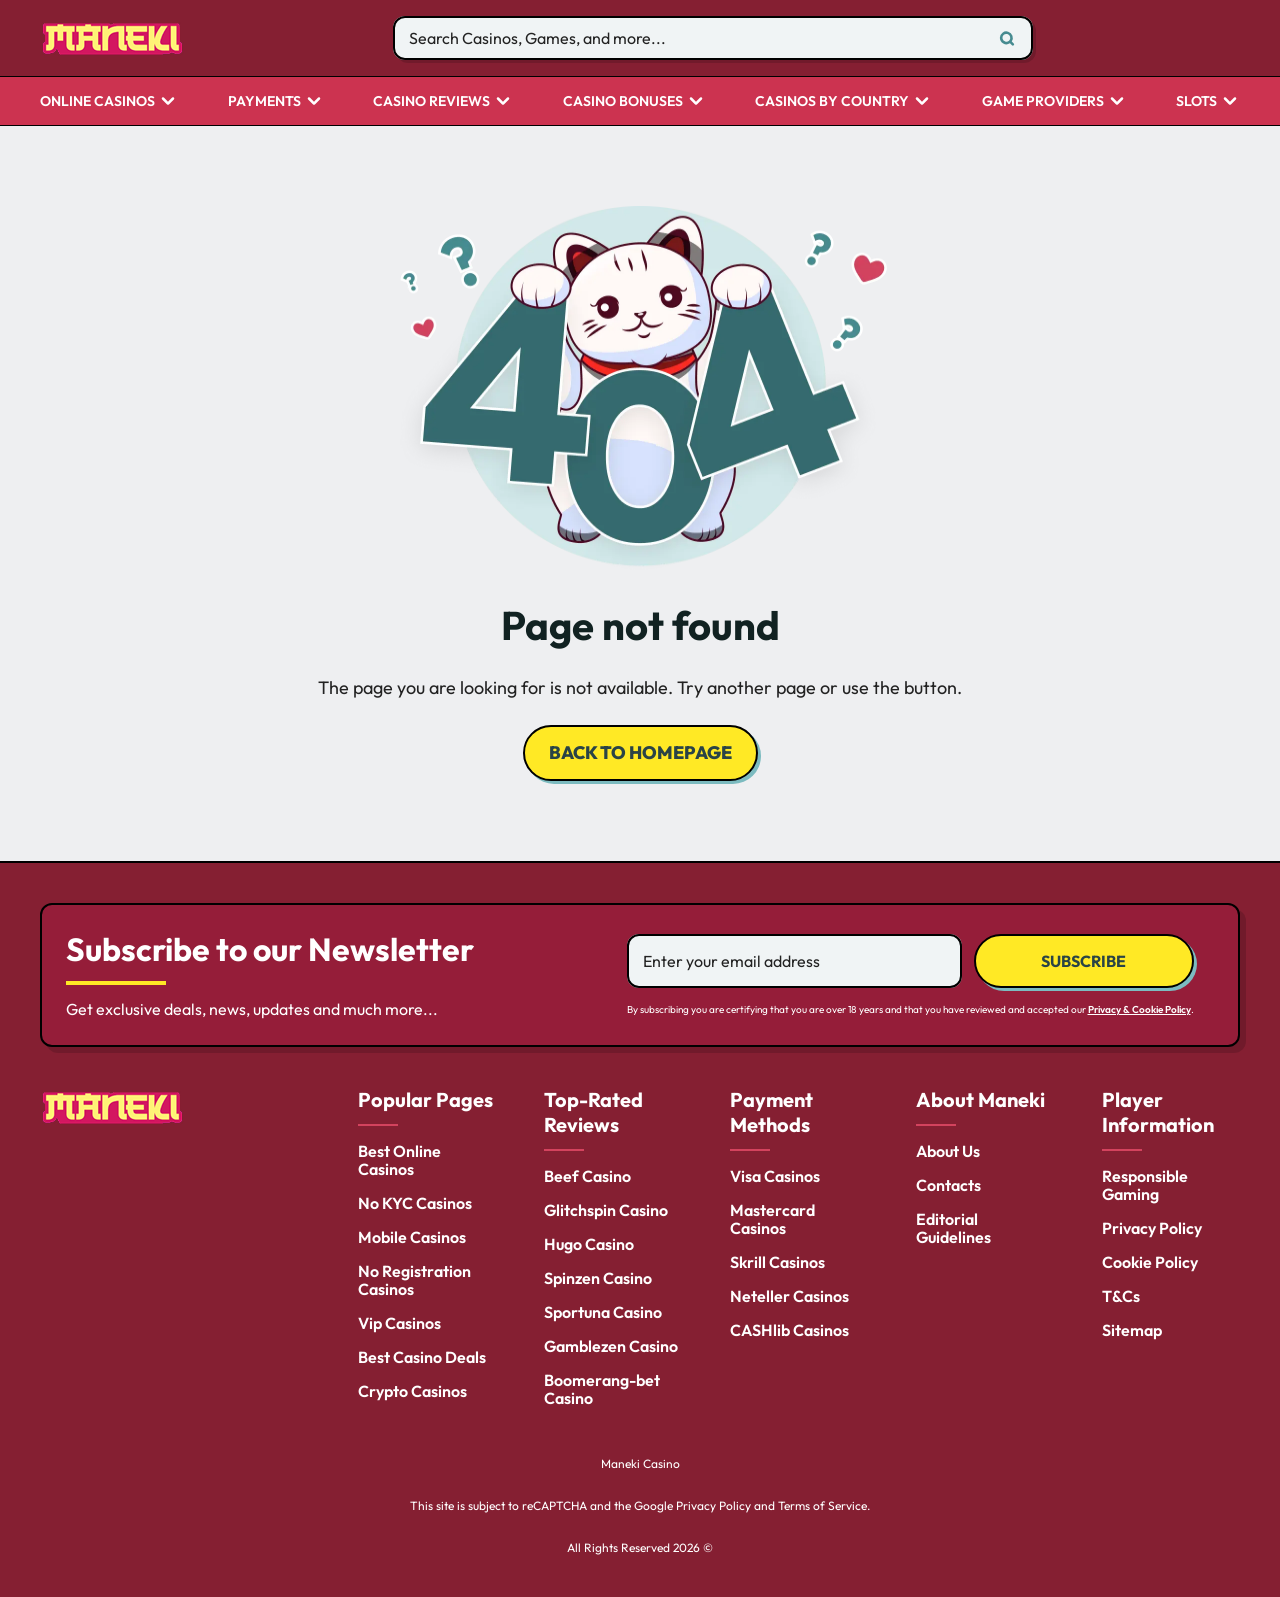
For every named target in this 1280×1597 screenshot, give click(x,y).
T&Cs (1121, 1296)
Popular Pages (425, 1099)
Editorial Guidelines (953, 1228)
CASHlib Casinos (789, 1330)
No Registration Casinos (414, 1280)
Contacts (948, 1185)
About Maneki (980, 1099)
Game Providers (1043, 102)
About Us (948, 1151)
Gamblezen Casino (611, 1346)
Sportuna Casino (603, 1312)
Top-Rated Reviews (593, 1112)
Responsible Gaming (1145, 1185)
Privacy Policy (1152, 1228)
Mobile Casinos (412, 1237)
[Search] (1007, 38)
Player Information (1158, 1112)
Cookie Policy (1150, 1262)
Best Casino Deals (422, 1357)
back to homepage (640, 752)
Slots (1196, 102)
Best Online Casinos (399, 1160)
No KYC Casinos (415, 1203)
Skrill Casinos (777, 1262)
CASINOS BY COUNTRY (832, 102)
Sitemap (1132, 1330)
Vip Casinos (399, 1323)
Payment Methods (771, 1112)
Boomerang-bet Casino (602, 1389)
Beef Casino (587, 1176)
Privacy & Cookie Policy (1139, 1009)
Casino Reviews (431, 102)
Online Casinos (97, 102)
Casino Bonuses (623, 102)
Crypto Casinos (412, 1391)
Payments (264, 102)
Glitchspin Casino (606, 1210)
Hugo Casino (589, 1244)
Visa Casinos (775, 1176)
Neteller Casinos (789, 1296)
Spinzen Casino (598, 1278)
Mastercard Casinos (772, 1219)
